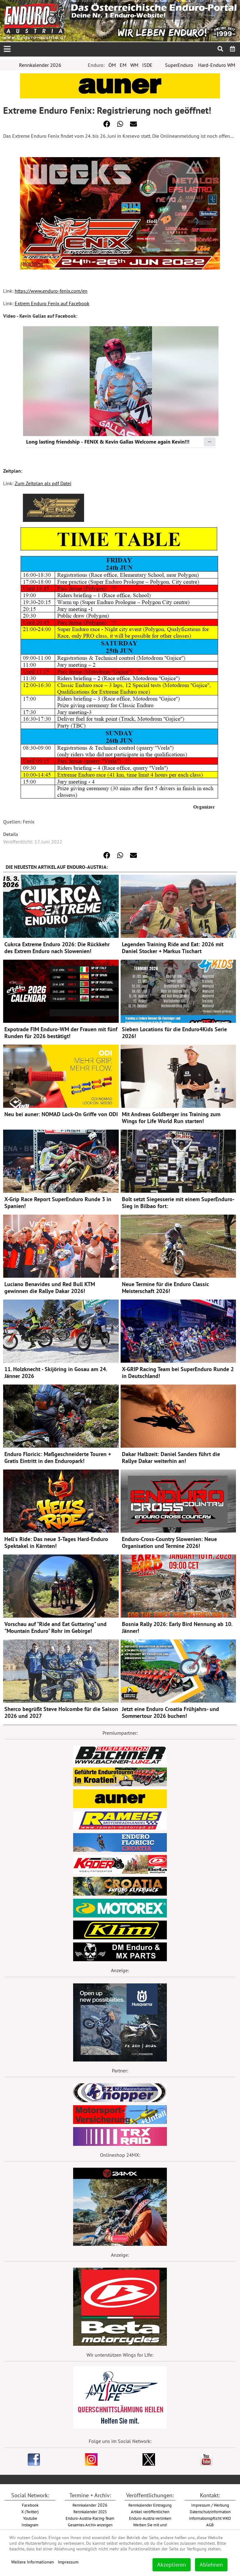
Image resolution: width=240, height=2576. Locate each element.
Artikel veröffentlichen (150, 2511)
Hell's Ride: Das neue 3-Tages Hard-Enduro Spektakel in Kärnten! (56, 1542)
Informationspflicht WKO (210, 2518)
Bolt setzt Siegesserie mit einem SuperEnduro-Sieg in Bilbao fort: (178, 1203)
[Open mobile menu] (7, 49)
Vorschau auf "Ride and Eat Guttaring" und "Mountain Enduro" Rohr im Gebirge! (55, 1627)
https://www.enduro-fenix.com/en (51, 291)
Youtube (30, 2518)
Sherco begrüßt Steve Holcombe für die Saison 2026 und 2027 (61, 1712)
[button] (106, 124)
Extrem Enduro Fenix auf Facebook (52, 303)
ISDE (147, 65)
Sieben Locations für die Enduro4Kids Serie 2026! (174, 1033)
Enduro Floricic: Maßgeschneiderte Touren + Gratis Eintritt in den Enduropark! (57, 1457)
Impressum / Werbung (210, 2505)
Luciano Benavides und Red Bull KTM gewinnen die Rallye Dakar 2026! (49, 1288)
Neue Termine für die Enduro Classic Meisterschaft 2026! (165, 1288)
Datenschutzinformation (210, 2511)
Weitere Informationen (32, 2562)
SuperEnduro (179, 65)
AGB (210, 2525)
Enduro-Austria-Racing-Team (90, 2518)
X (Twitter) (30, 2511)
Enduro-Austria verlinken (150, 2518)
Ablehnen (211, 2564)
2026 (90, 2505)
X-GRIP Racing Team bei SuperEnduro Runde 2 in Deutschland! (178, 1372)
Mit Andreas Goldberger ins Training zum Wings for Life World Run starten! (171, 1118)
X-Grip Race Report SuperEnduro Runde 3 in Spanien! (57, 1203)
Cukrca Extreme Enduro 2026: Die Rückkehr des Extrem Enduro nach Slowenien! (57, 948)
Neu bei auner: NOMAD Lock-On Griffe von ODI (61, 1114)
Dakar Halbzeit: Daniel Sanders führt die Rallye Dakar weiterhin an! (171, 1457)
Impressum (68, 2562)
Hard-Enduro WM (216, 65)
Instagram (30, 2525)
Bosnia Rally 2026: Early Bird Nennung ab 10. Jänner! (177, 1627)
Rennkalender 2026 (40, 65)
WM (134, 65)
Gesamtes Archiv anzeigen (90, 2525)
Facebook (30, 2505)
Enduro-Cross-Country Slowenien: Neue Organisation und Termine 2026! (169, 1542)
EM (123, 65)
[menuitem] (232, 49)
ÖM (112, 65)
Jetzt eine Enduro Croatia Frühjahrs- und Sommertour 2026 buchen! (170, 1712)
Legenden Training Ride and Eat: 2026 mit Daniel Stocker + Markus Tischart (172, 948)
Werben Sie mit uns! (150, 2525)
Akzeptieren (171, 2564)
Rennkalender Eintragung (150, 2505)
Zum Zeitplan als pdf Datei (43, 483)
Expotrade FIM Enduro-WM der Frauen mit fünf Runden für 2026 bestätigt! (61, 1033)
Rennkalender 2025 (90, 2511)
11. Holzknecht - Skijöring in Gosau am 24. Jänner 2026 (55, 1372)
